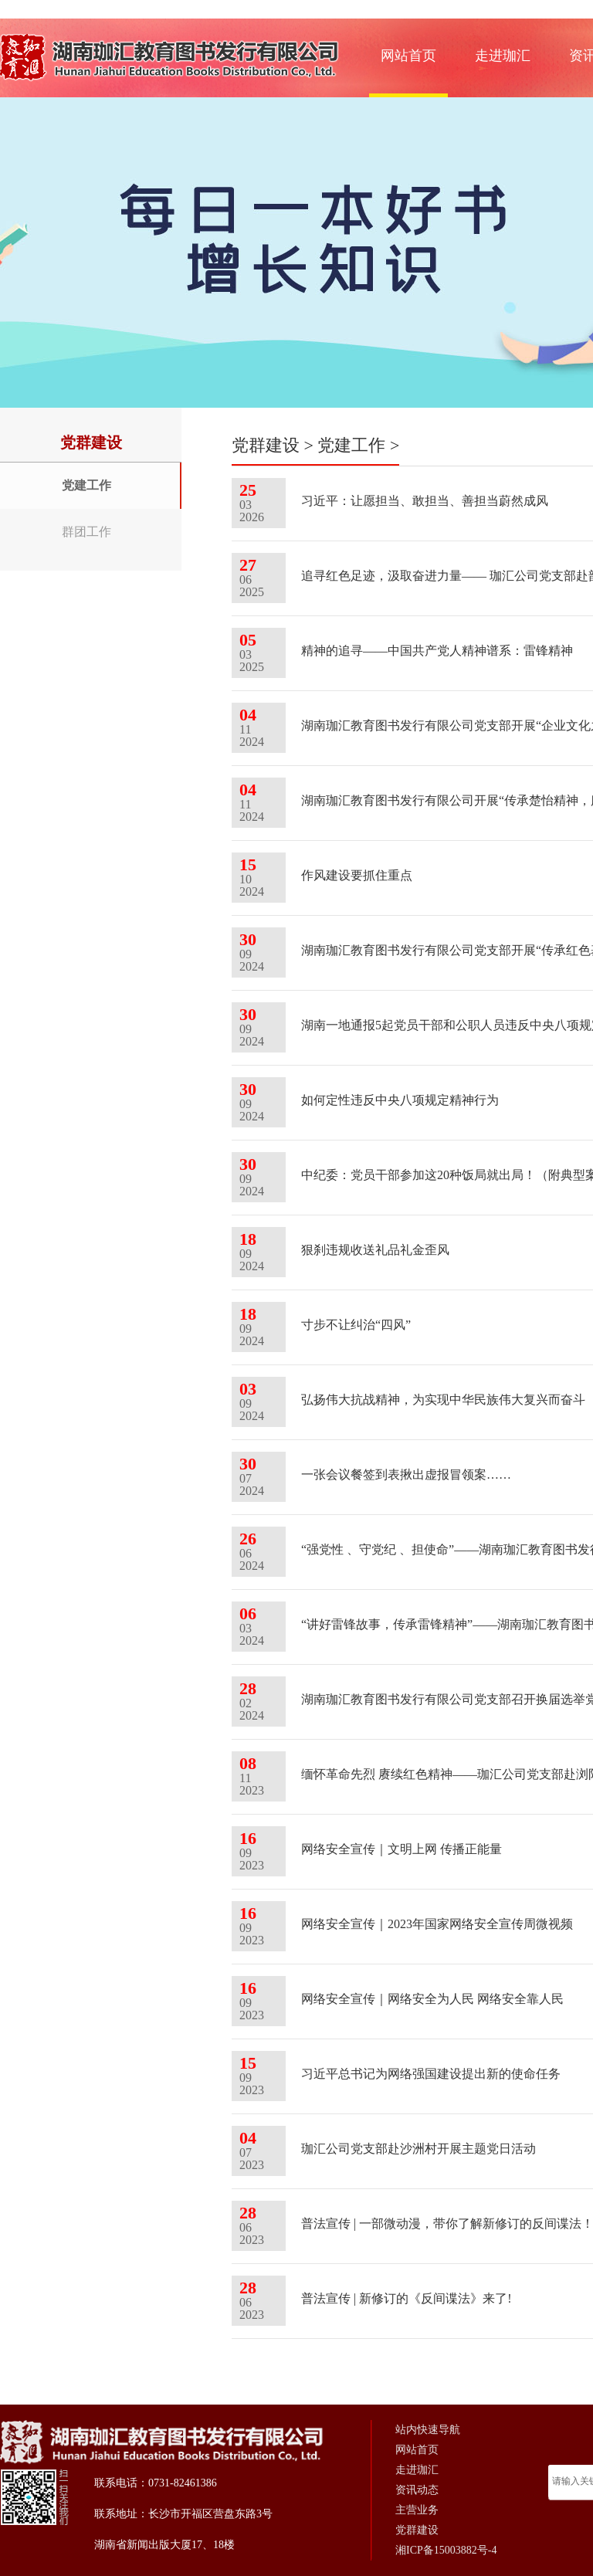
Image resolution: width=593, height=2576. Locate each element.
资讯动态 (417, 2490)
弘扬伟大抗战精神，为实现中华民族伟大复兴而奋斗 (443, 1399)
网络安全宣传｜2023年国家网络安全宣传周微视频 (437, 1923)
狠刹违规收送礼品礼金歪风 (375, 1249)
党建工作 (86, 485)
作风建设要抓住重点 (356, 875)
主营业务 (417, 2510)
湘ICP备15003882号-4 (445, 2550)
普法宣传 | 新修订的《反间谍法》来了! (406, 2298)
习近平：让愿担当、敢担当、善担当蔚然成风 (424, 500)
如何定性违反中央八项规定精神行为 (400, 1100)
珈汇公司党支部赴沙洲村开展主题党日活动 (418, 2148)
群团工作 (86, 531)
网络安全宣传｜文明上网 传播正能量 (401, 1849)
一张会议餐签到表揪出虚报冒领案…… (406, 1474)
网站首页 (408, 55)
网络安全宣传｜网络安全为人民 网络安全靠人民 (432, 1998)
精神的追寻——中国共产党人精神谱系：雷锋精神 (437, 650)
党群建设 (266, 445)
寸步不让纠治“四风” (356, 1324)
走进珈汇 (502, 55)
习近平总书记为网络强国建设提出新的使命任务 (431, 2073)
